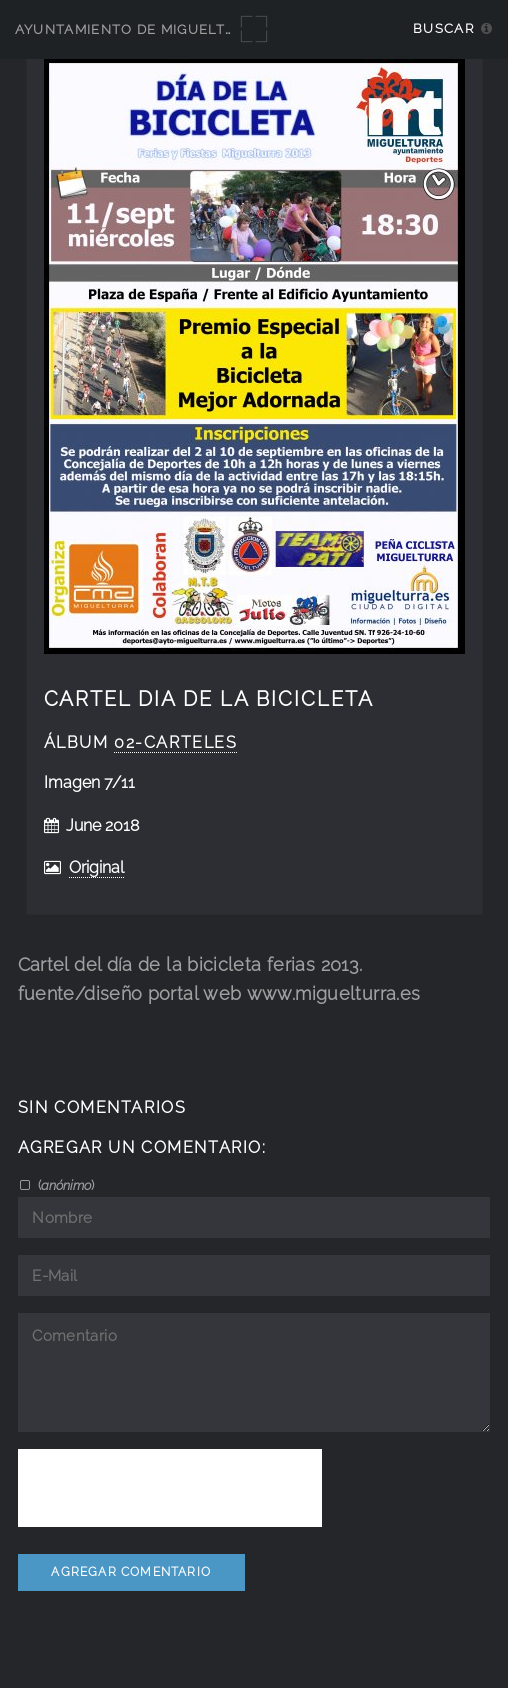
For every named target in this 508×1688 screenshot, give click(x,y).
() (64, 1185)
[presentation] (170, 1488)
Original (96, 867)
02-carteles (175, 742)
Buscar (443, 28)
